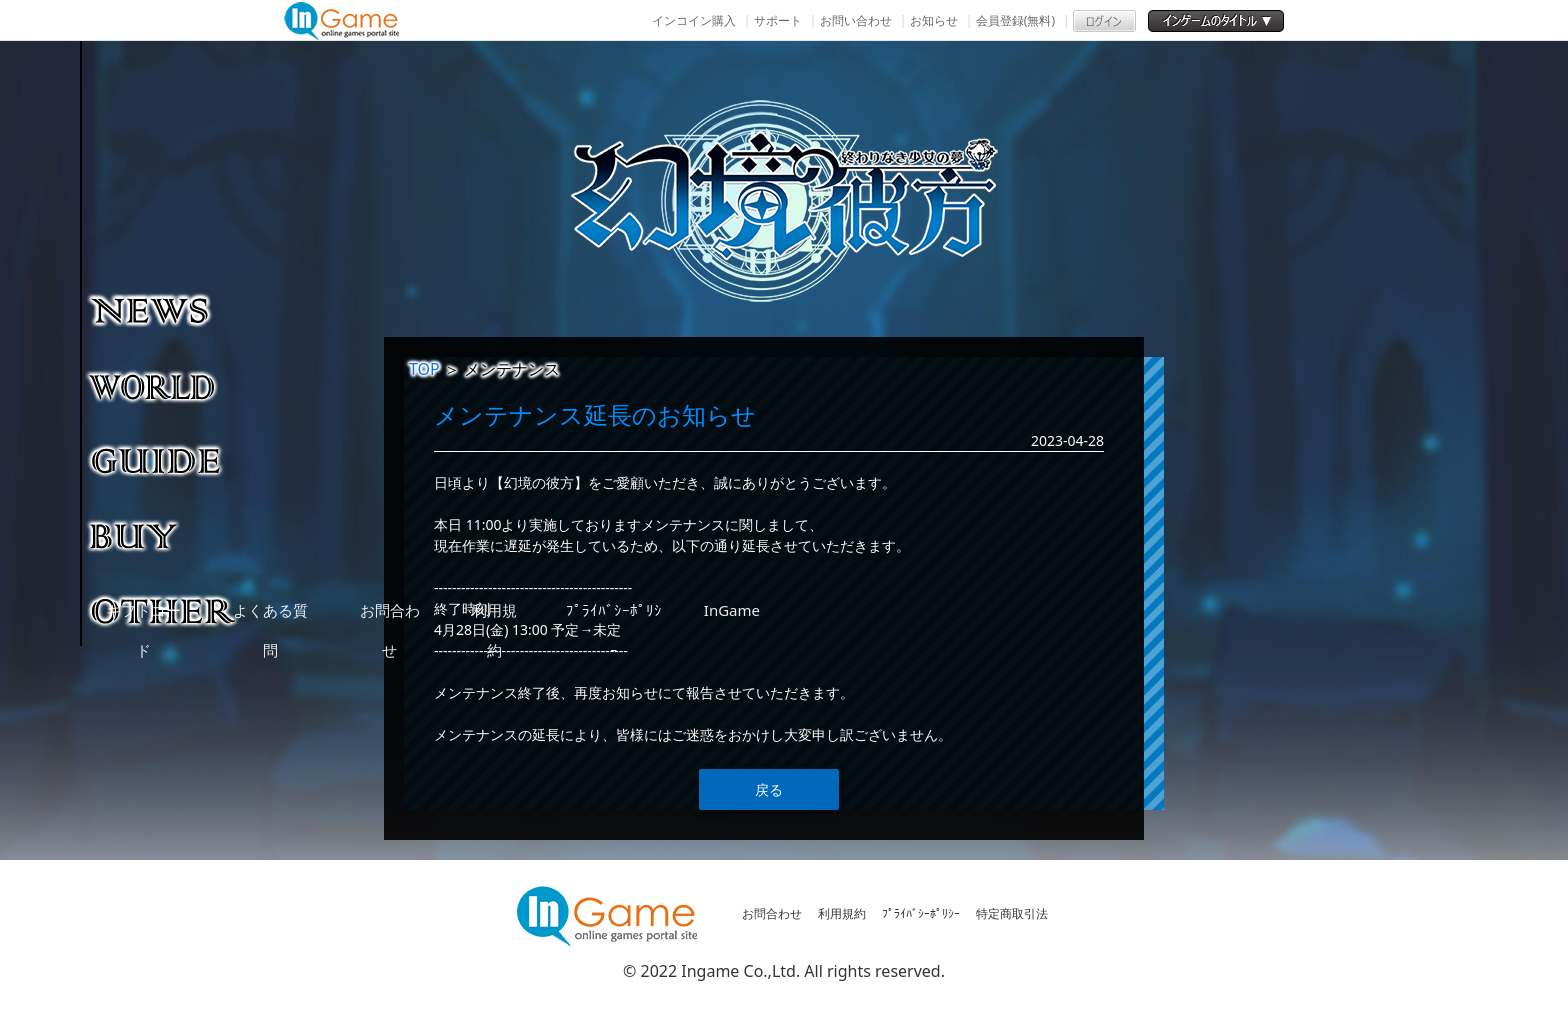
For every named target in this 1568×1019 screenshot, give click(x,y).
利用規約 (842, 913)
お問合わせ (772, 913)
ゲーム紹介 (164, 385)
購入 (164, 535)
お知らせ (934, 20)
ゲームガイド (164, 460)
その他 (164, 610)
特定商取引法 (1012, 913)
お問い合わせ (856, 20)
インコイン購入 (694, 20)
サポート (778, 20)
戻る (769, 789)
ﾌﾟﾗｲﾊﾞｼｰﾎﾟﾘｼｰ (921, 913)
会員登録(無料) (1015, 20)
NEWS (164, 310)
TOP (424, 369)
